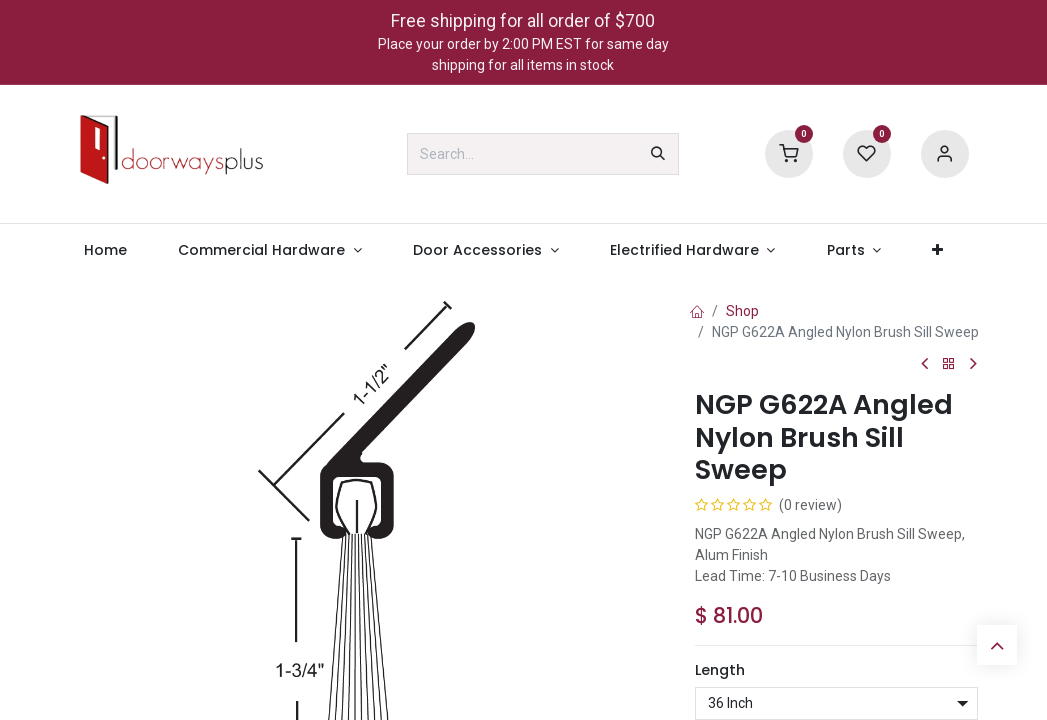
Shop (742, 311)
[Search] (658, 154)
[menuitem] (106, 250)
